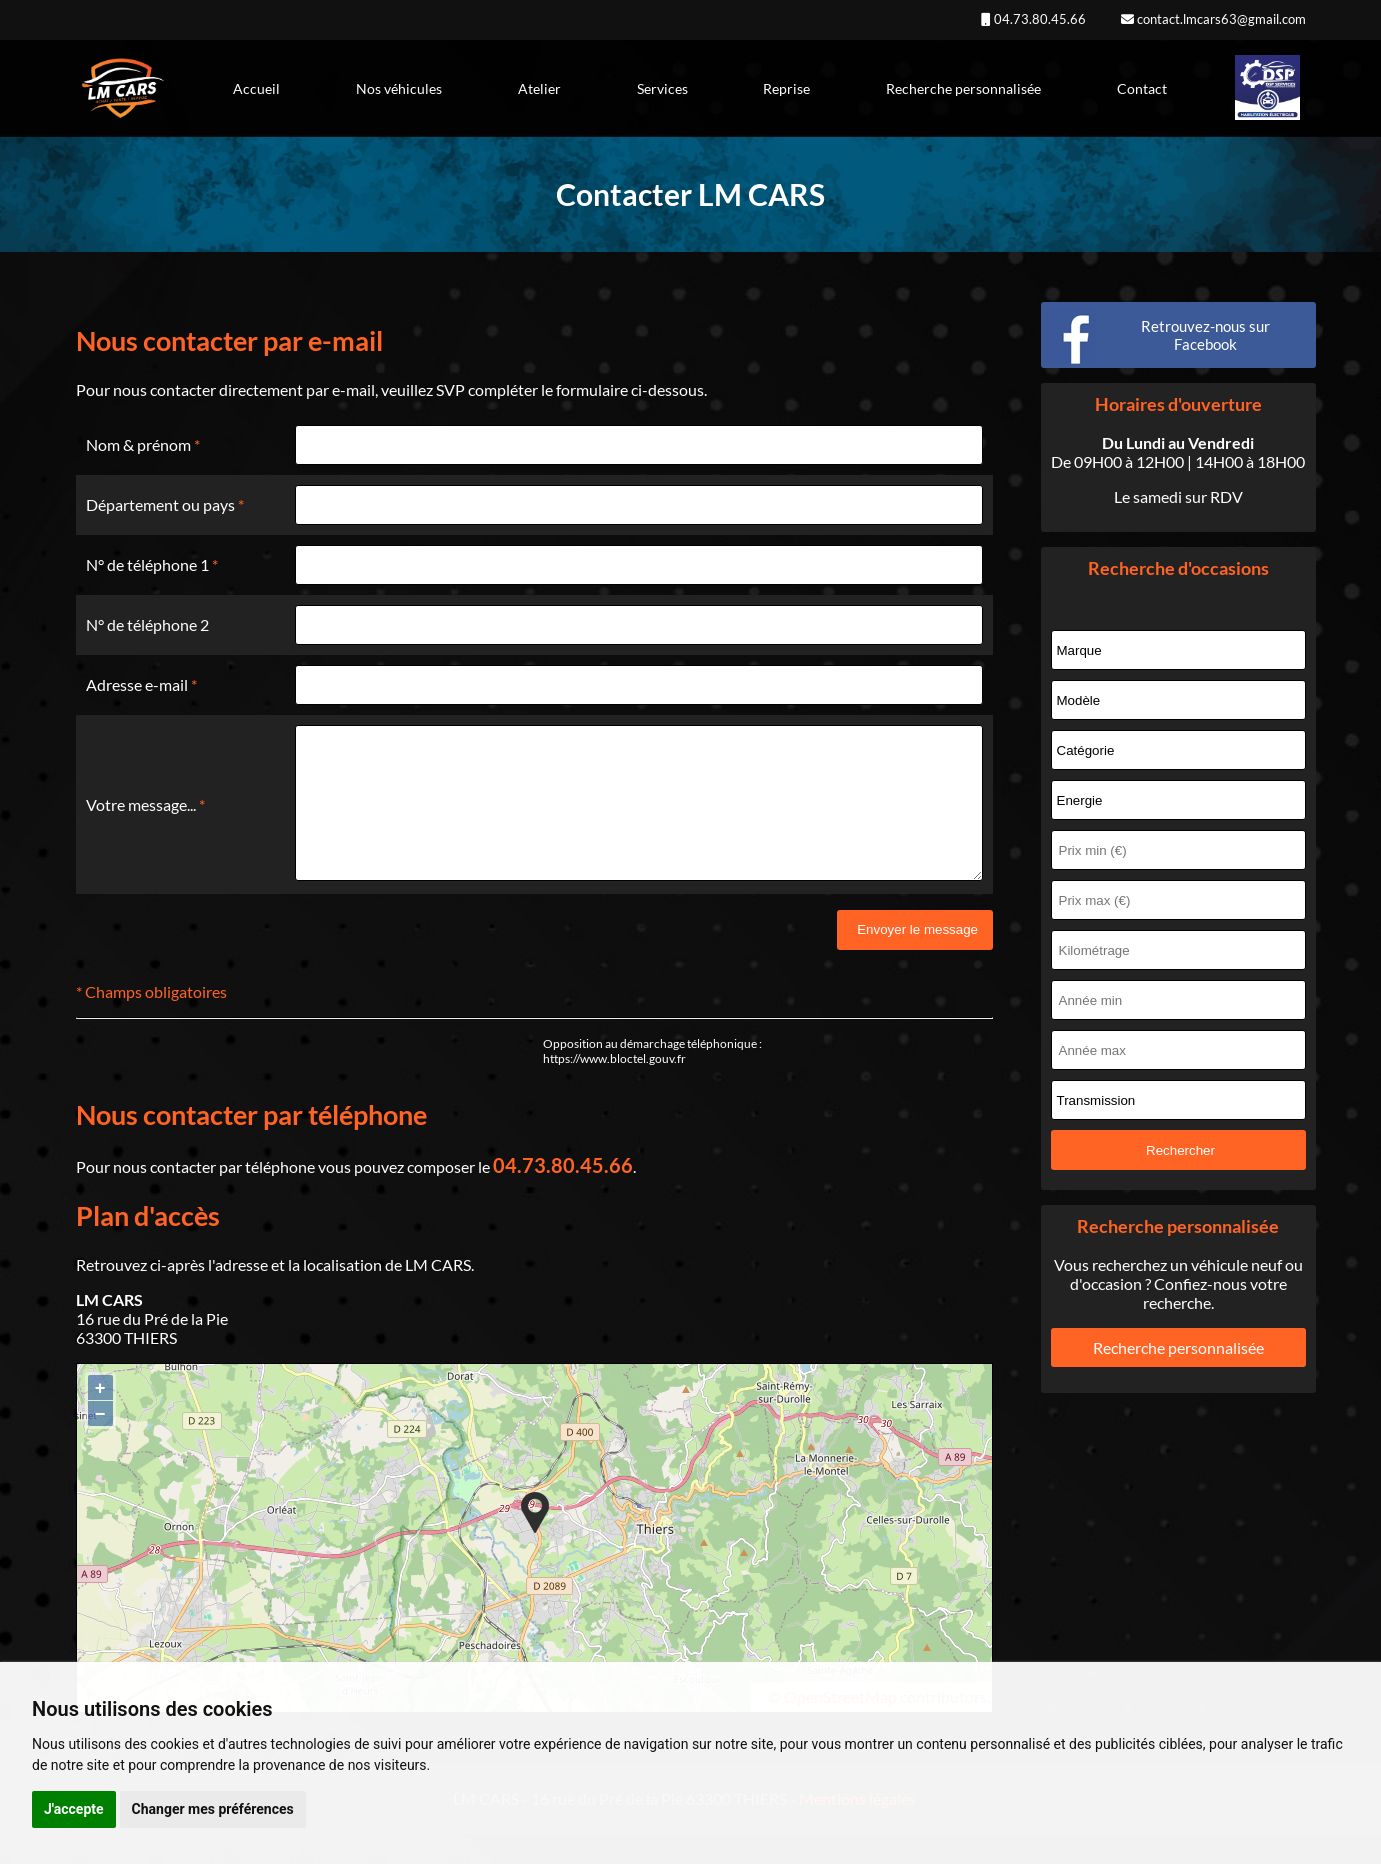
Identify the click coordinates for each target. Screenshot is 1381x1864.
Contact (1142, 88)
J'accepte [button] (74, 1809)
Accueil (256, 88)
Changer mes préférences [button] (213, 1809)
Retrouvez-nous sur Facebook (1205, 335)
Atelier (539, 88)
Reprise (786, 88)
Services (662, 88)
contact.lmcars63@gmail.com (1220, 19)
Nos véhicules (399, 88)
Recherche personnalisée (963, 88)
